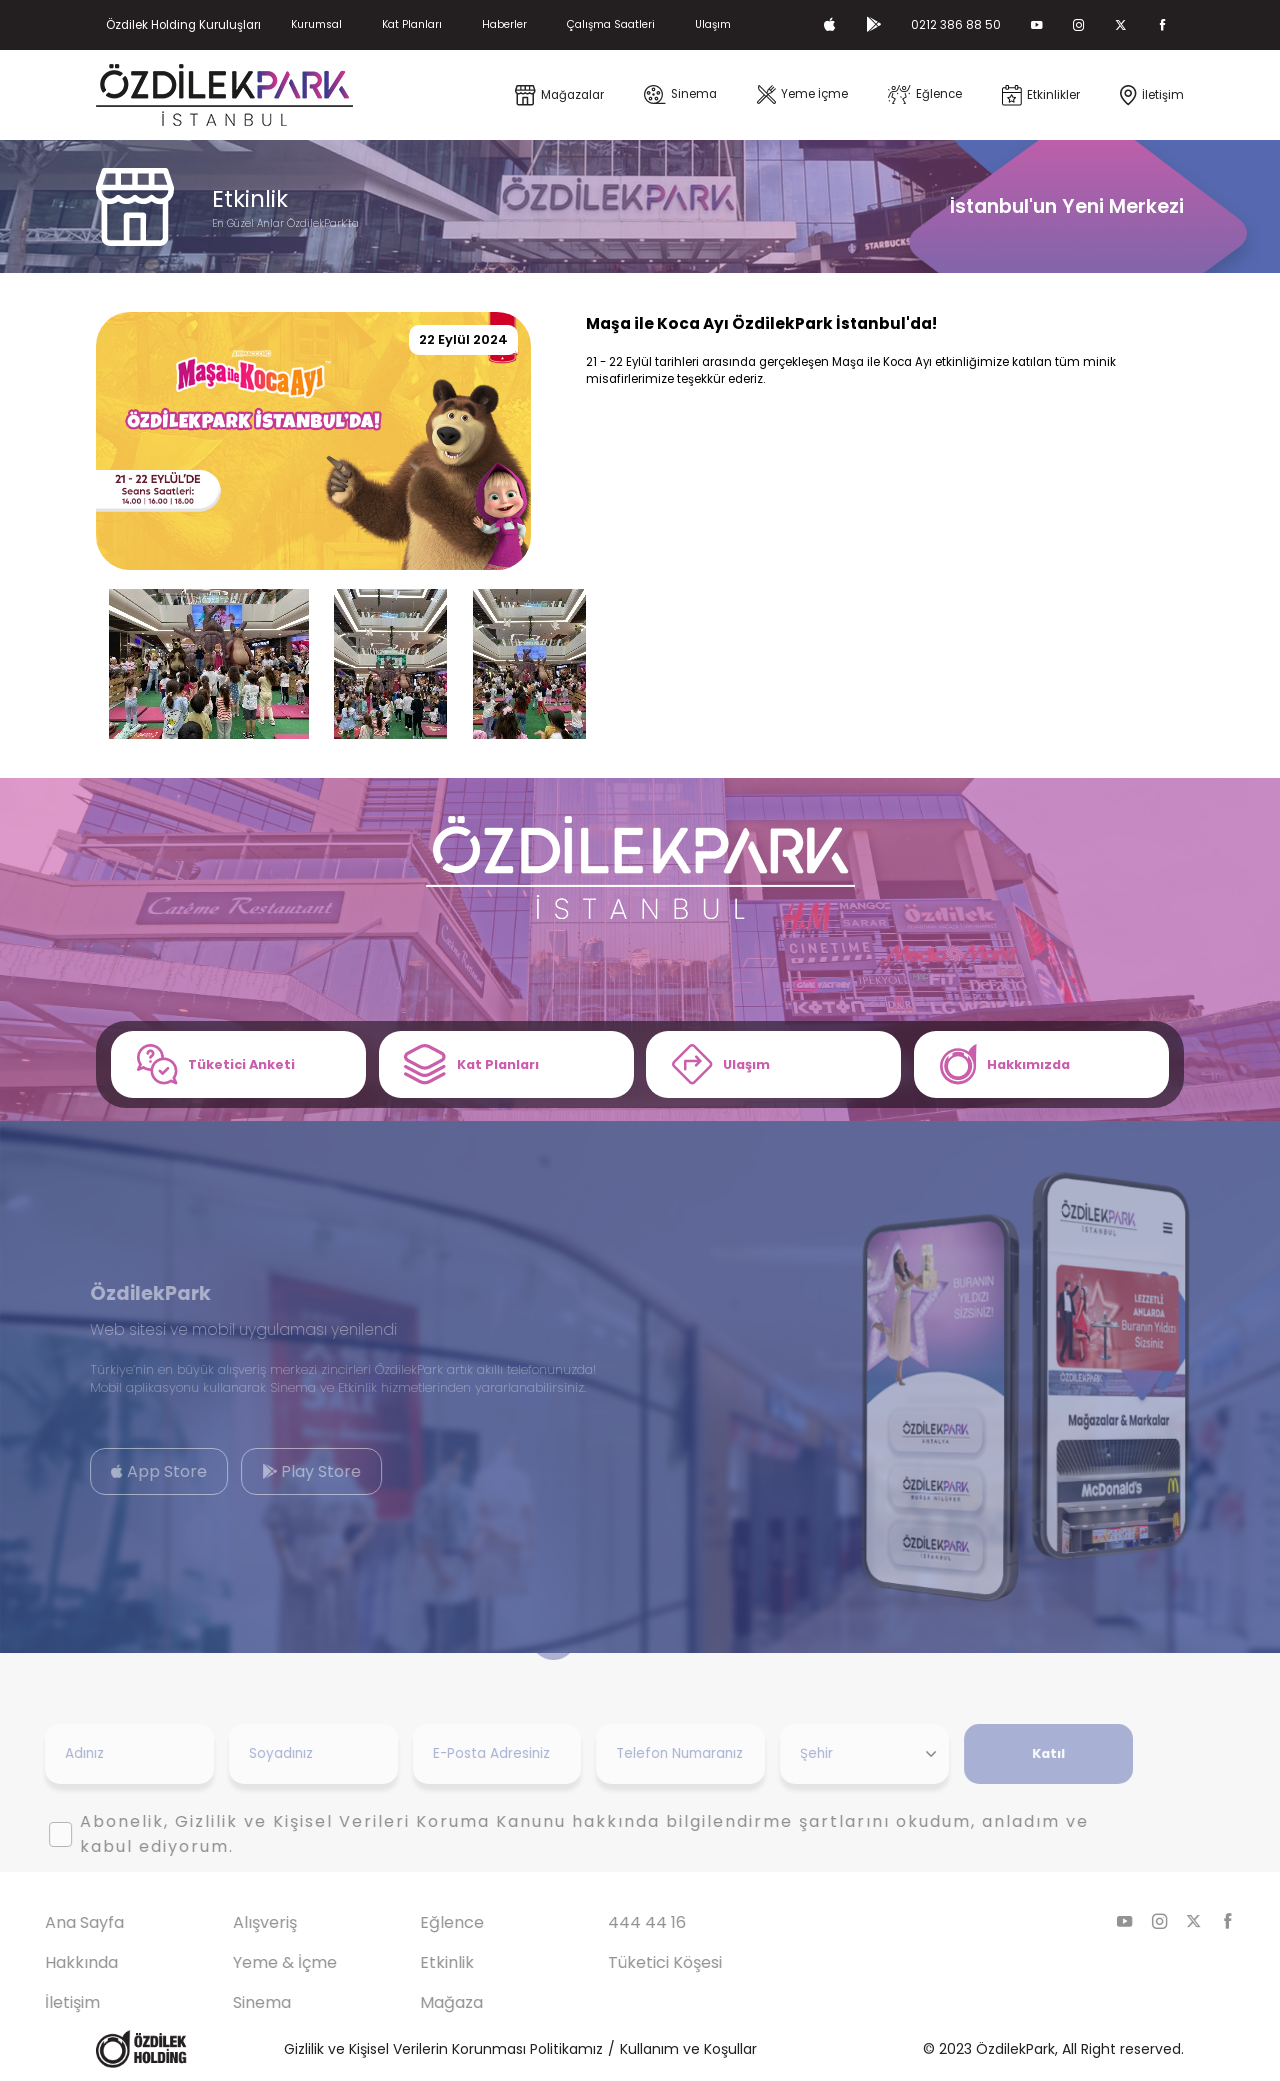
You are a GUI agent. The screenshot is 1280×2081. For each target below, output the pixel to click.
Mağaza (414, 2002)
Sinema (224, 2002)
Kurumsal (316, 24)
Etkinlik (410, 1962)
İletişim (34, 2002)
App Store (121, 1471)
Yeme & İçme (247, 1962)
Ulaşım (713, 24)
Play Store (273, 1471)
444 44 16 (609, 1922)
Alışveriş (227, 1922)
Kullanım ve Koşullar (688, 2049)
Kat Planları (412, 24)
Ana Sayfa (46, 1922)
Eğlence (415, 1922)
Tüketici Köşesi (627, 1962)
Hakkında (43, 1962)
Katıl (1010, 1753)
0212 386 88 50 (956, 25)
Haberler (504, 24)
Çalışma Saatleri (611, 24)
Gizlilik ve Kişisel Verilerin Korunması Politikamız (443, 2049)
